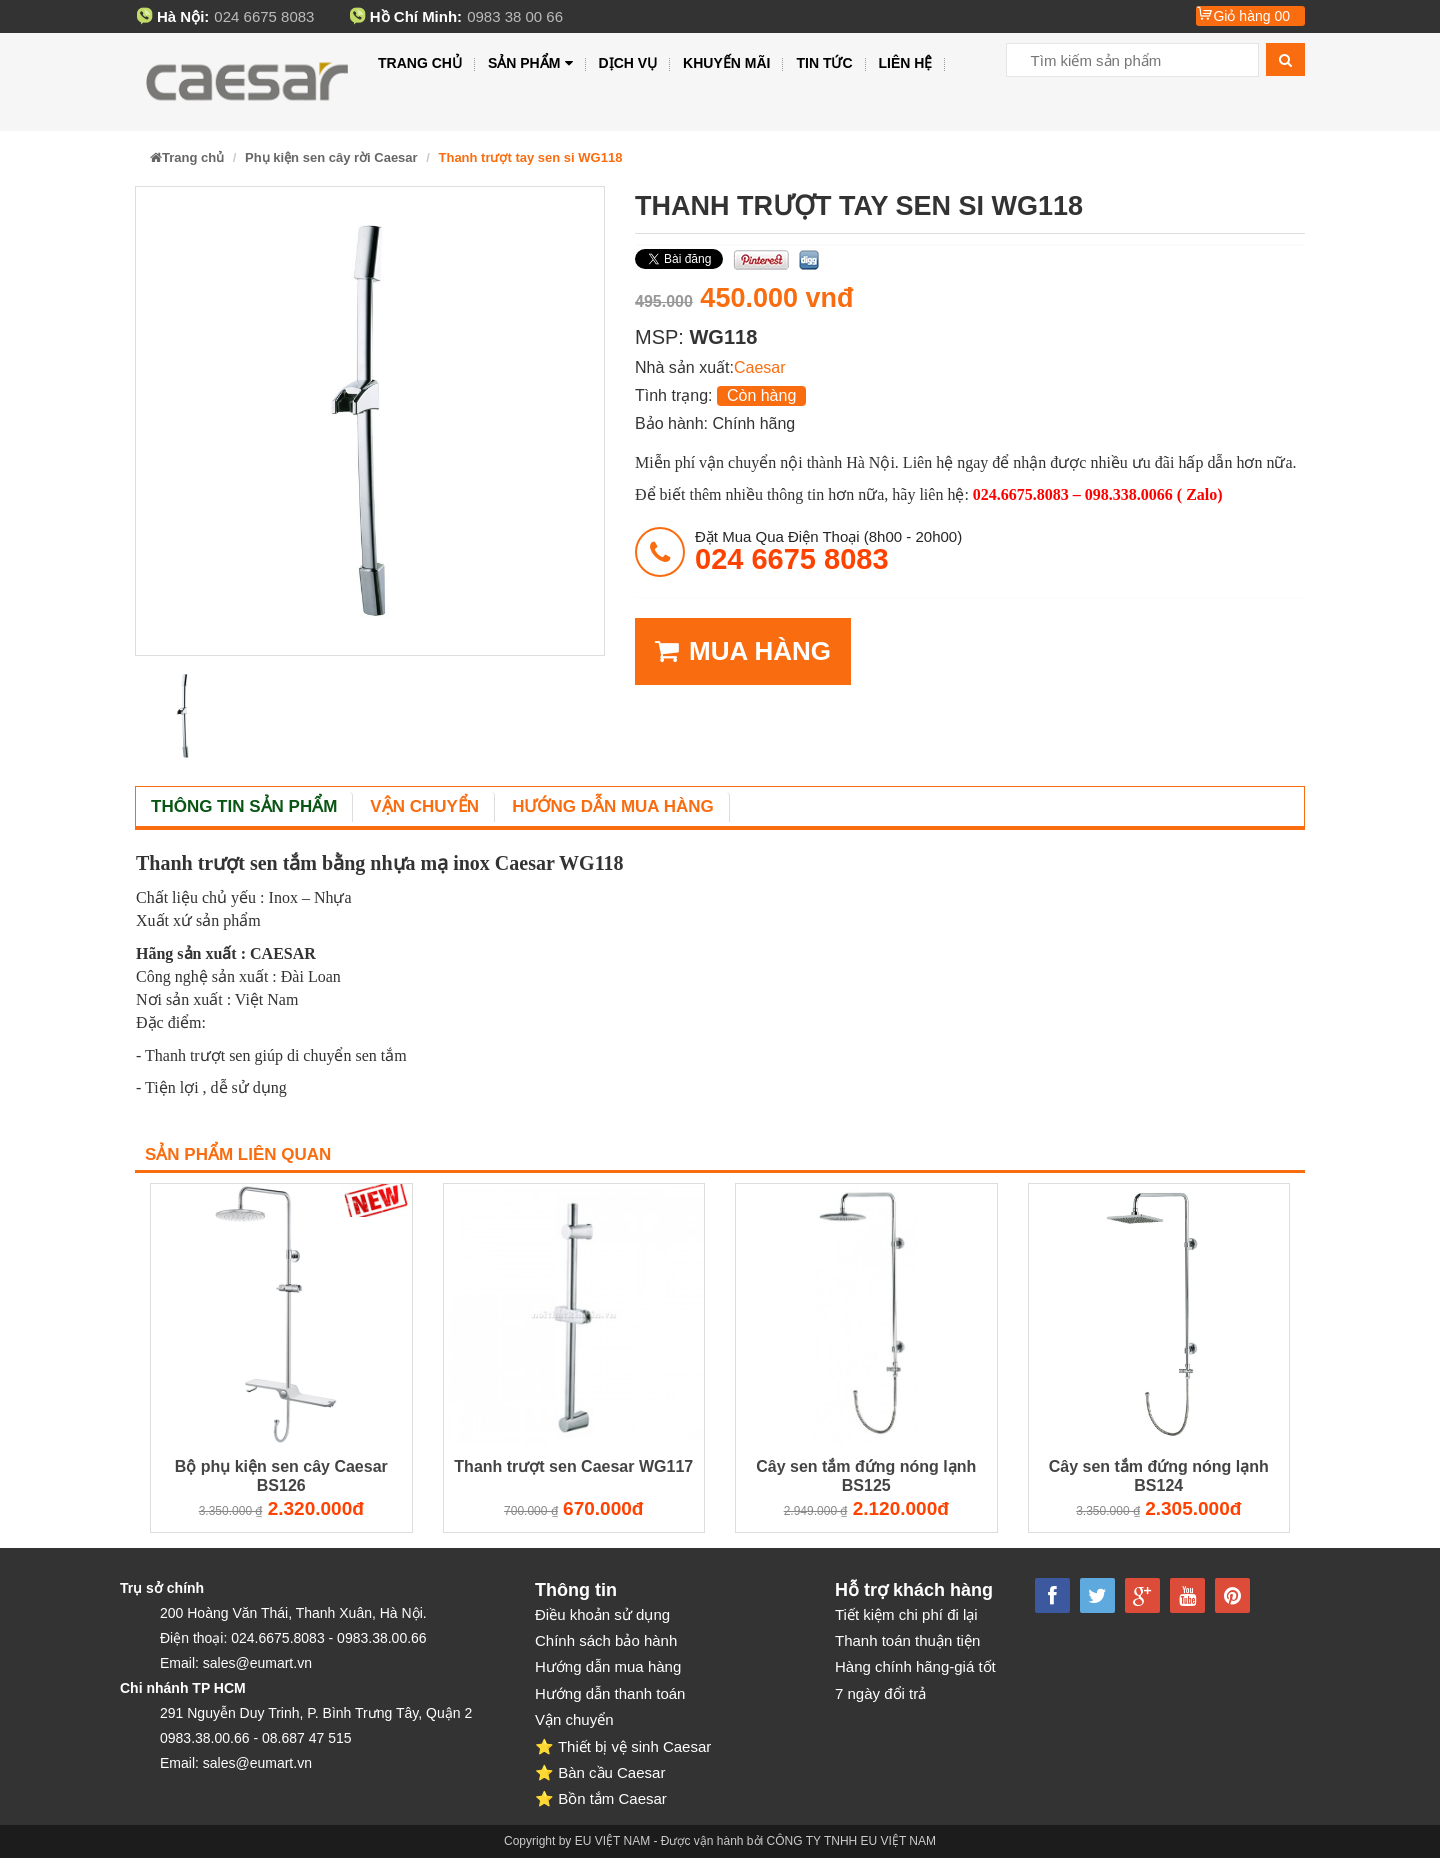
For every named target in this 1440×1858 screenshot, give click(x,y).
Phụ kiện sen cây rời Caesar (331, 157)
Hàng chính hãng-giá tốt (915, 1666)
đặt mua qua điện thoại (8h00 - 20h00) (828, 551)
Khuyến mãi (726, 63)
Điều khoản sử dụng (602, 1614)
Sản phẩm (530, 63)
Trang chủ (420, 63)
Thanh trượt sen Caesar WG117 (573, 1466)
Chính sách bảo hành (606, 1640)
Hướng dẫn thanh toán (610, 1693)
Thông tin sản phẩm (244, 806)
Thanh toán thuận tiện (907, 1640)
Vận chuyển (424, 806)
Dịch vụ (628, 63)
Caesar (760, 367)
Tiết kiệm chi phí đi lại (906, 1614)
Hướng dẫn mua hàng (613, 806)
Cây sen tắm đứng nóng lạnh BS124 (1159, 1476)
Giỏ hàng (1251, 16)
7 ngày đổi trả (880, 1693)
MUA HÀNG (743, 651)
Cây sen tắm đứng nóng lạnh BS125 (866, 1476)
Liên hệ (906, 63)
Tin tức (824, 63)
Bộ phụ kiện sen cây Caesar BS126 (281, 1476)
